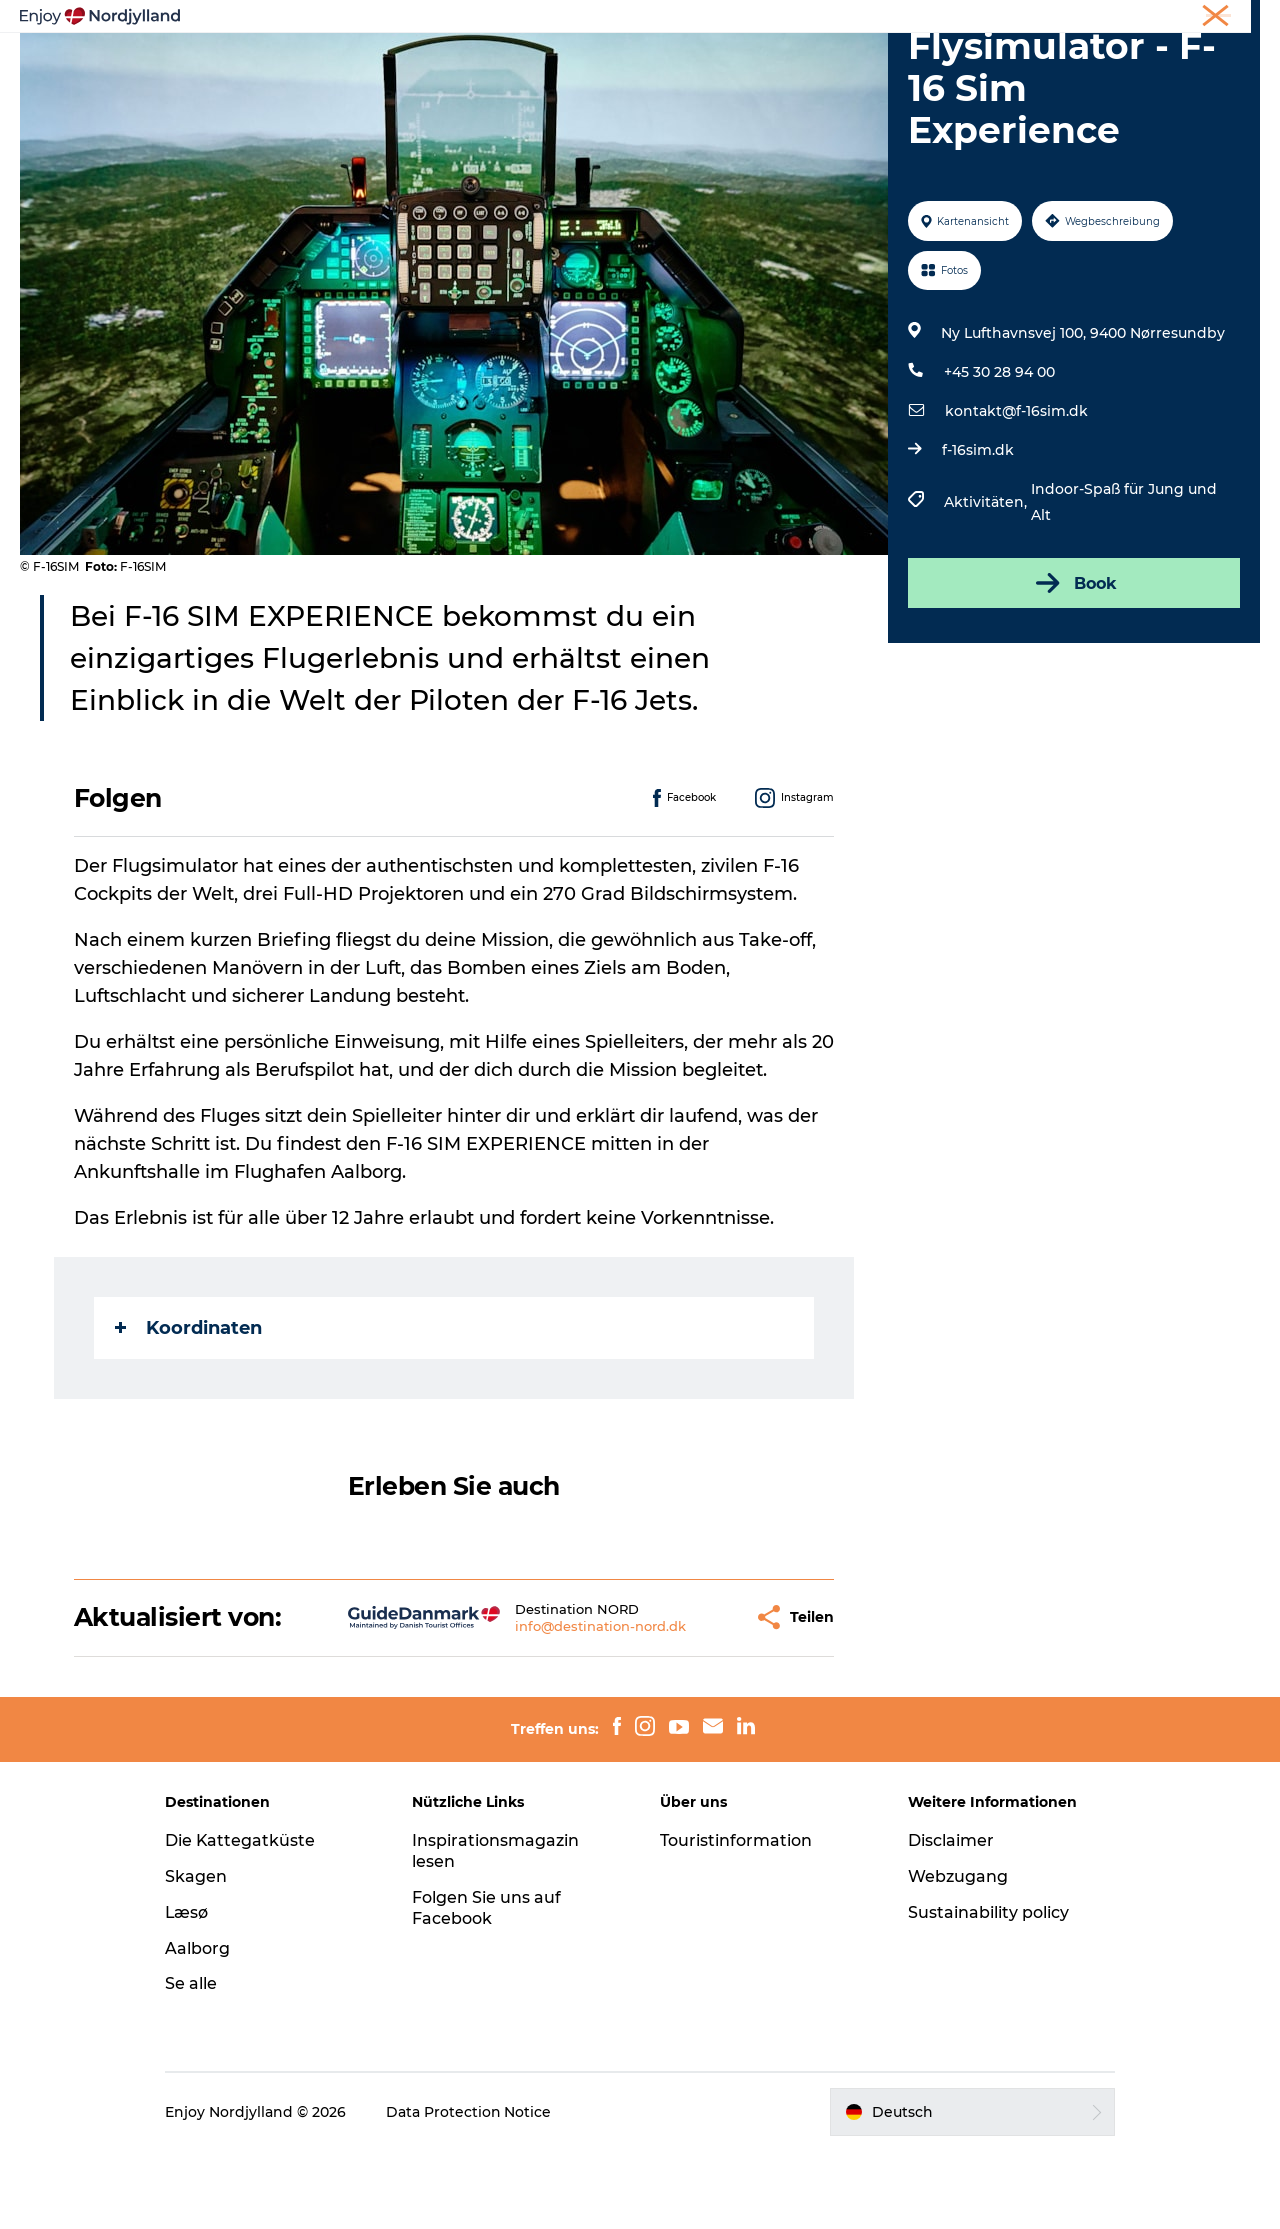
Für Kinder (949, 46)
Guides (696, 46)
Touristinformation (736, 1918)
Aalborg (200, 2025)
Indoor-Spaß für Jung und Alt (1124, 580)
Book (1074, 661)
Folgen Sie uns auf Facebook (488, 1985)
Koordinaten (188, 1405)
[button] (686, 1695)
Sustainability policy (986, 1989)
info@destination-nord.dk (548, 1703)
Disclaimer (949, 1918)
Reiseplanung (451, 46)
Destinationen (586, 46)
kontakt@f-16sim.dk (1016, 489)
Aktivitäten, (987, 580)
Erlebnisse (330, 46)
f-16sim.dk (978, 528)
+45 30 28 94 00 (999, 450)
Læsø (190, 1989)
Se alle (194, 2061)
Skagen (199, 1954)
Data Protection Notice (472, 2190)
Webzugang (956, 1954)
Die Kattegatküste (243, 1918)
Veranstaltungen (816, 46)
